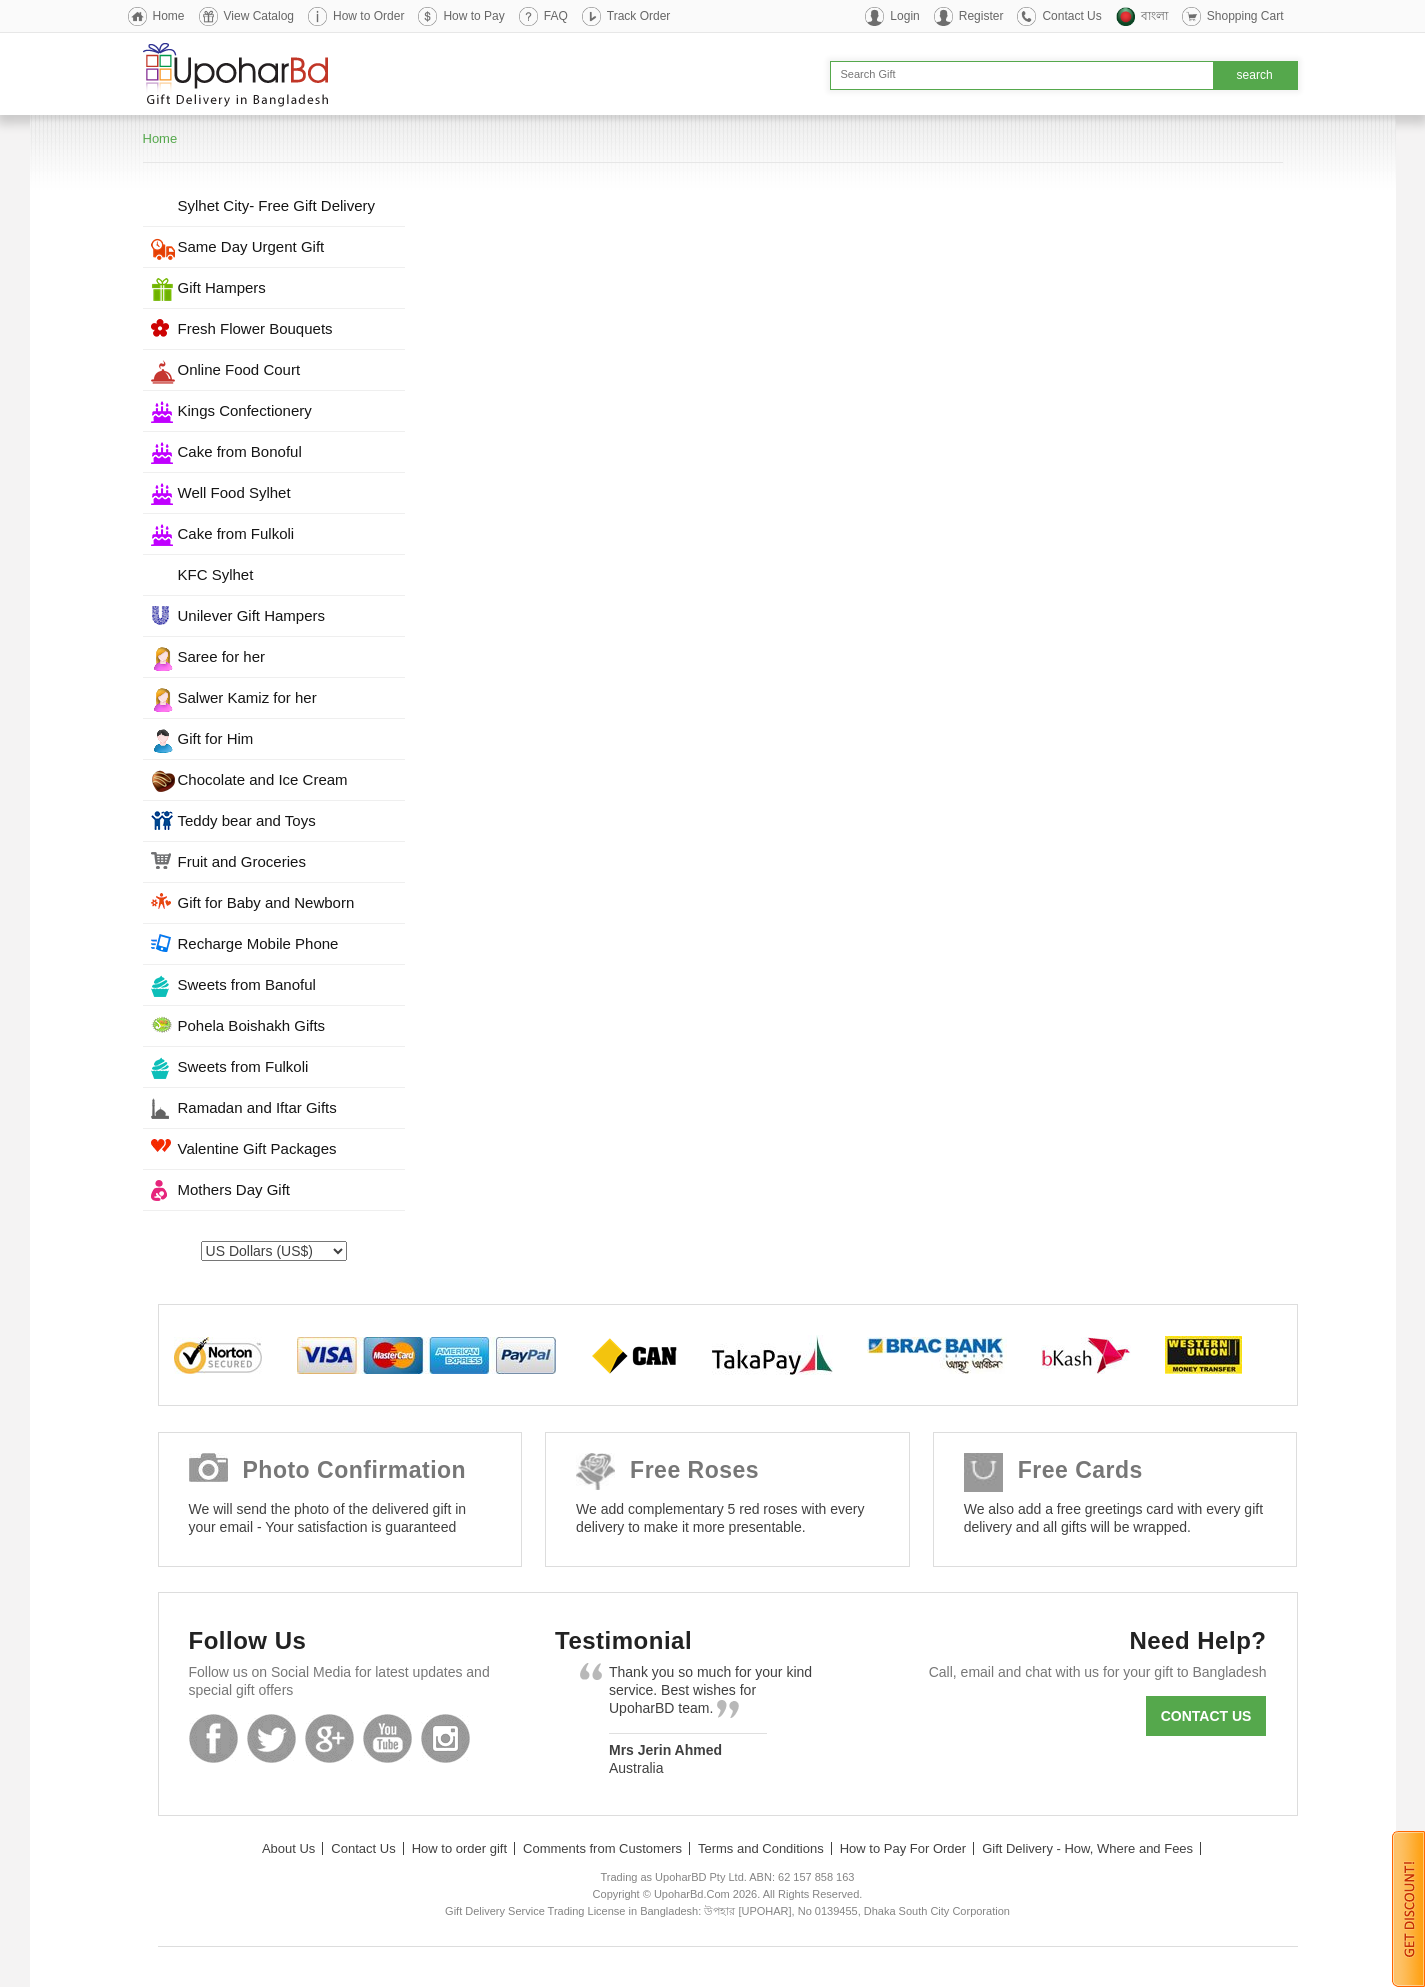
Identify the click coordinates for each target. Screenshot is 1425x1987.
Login (904, 16)
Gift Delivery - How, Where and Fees (1087, 1848)
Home (169, 16)
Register (981, 16)
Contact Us (1071, 16)
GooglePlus (329, 1738)
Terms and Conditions (761, 1848)
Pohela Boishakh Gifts (252, 1025)
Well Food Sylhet (234, 492)
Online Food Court (239, 369)
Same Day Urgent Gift (251, 246)
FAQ (556, 16)
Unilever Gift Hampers (252, 615)
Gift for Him (216, 738)
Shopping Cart (1245, 16)
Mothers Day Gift (234, 1189)
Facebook (213, 1738)
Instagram (445, 1738)
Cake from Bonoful (240, 451)
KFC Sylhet (216, 574)
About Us (288, 1848)
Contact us (1206, 1716)
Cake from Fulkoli (236, 533)
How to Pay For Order (903, 1848)
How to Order (368, 16)
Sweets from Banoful (247, 984)
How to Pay (473, 16)
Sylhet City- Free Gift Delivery (277, 205)
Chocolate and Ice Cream (263, 779)
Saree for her (222, 656)
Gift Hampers (222, 287)
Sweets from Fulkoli (243, 1066)
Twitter (271, 1738)
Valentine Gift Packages (257, 1148)
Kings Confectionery (245, 410)
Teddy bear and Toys (247, 820)
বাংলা (1154, 16)
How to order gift (459, 1848)
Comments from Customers (602, 1848)
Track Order (639, 16)
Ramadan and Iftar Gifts (257, 1107)
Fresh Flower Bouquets (255, 328)
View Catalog (259, 16)
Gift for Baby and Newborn (266, 902)
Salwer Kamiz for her (247, 697)
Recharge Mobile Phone (258, 943)
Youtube (387, 1738)
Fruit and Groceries (242, 861)
